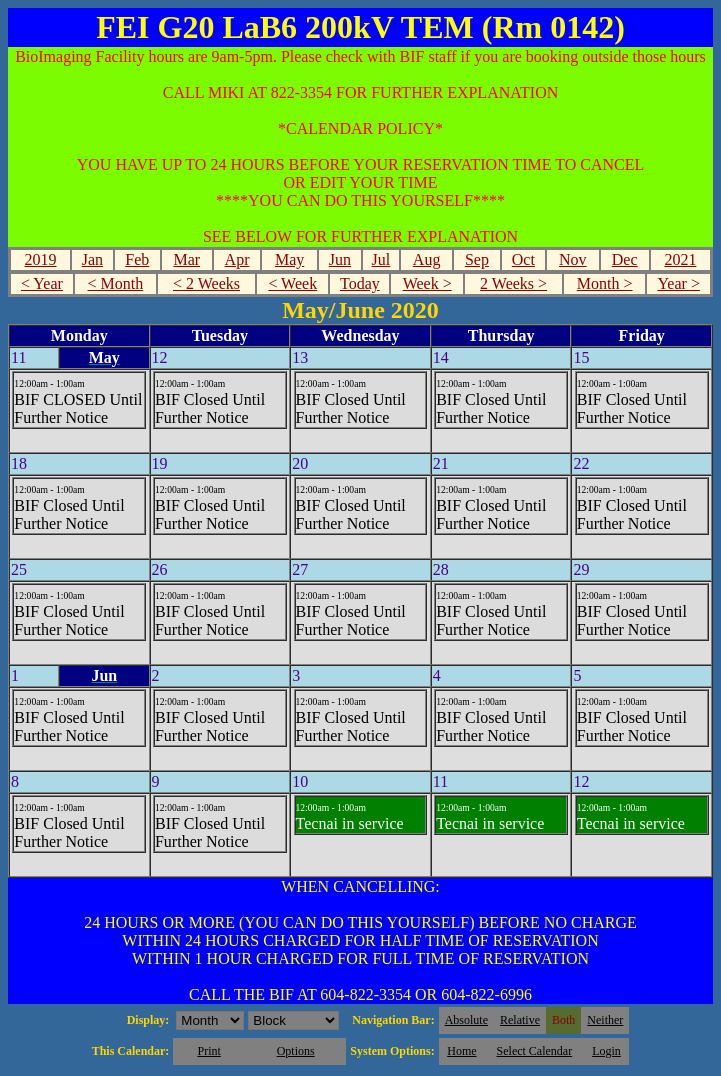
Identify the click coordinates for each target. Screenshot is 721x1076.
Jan (92, 259)
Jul (381, 259)
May (289, 259)
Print (208, 1051)
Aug (427, 259)
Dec (625, 259)
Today (360, 283)
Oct (523, 259)
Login (606, 1051)
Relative (520, 1020)
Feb (137, 259)
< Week (292, 283)
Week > (427, 283)
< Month (116, 283)
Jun (340, 259)
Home (461, 1051)
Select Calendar (535, 1051)
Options (296, 1051)
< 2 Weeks (206, 283)
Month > (605, 283)
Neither (605, 1020)
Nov (573, 259)
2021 (680, 259)
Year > (678, 283)
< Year (42, 283)
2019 (41, 259)
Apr (237, 259)
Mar (186, 259)
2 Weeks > (513, 283)
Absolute (466, 1020)
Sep (477, 259)
